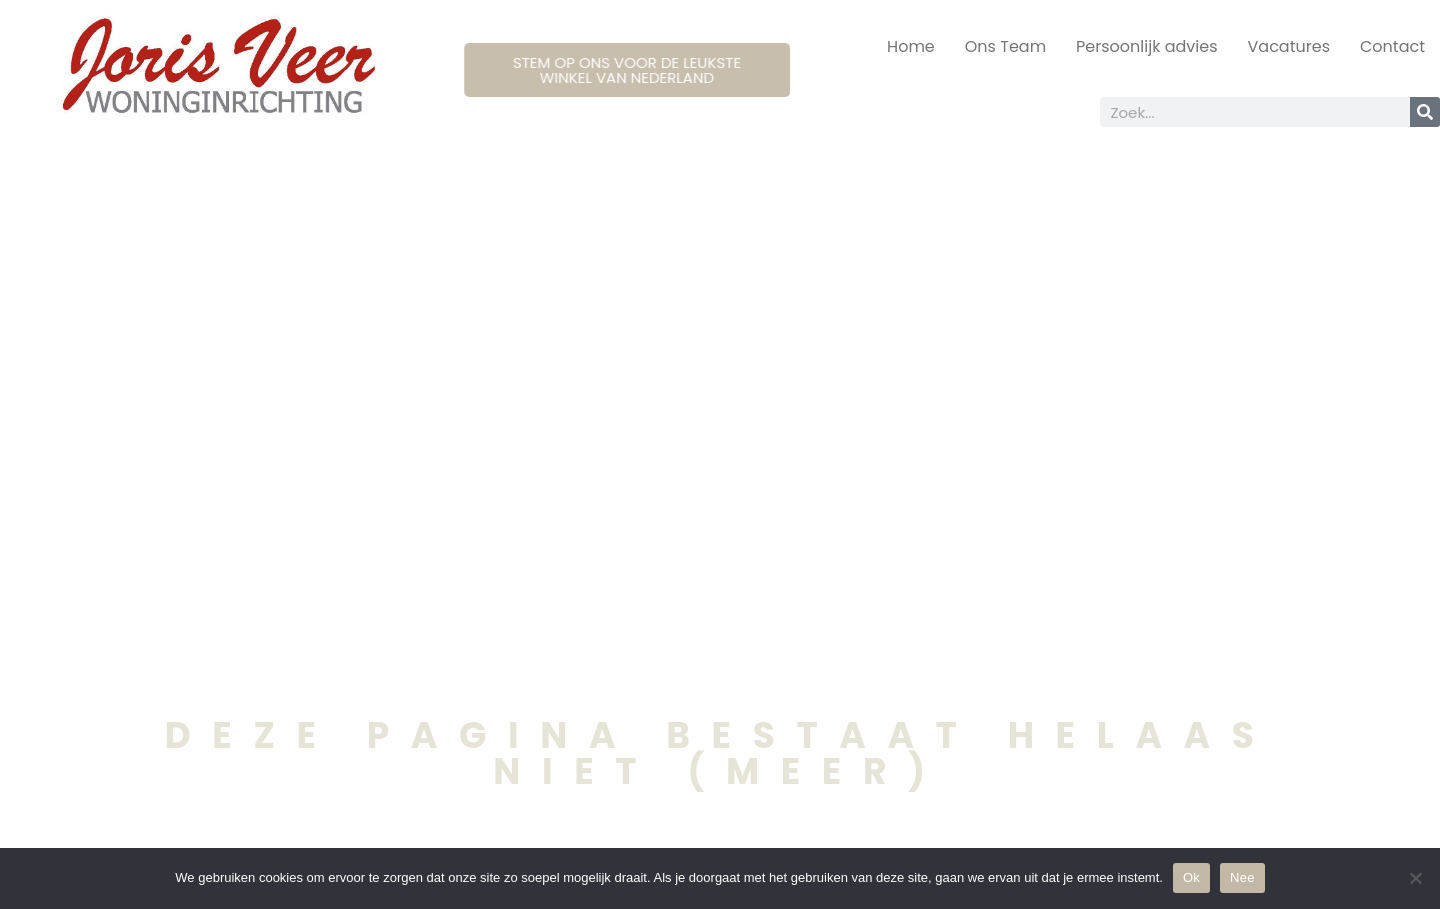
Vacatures (1289, 46)
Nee (1242, 877)
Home (911, 46)
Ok (1191, 877)
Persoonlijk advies (1146, 46)
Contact (1392, 46)
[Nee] (1415, 878)
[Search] (1425, 112)
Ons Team (1005, 46)
